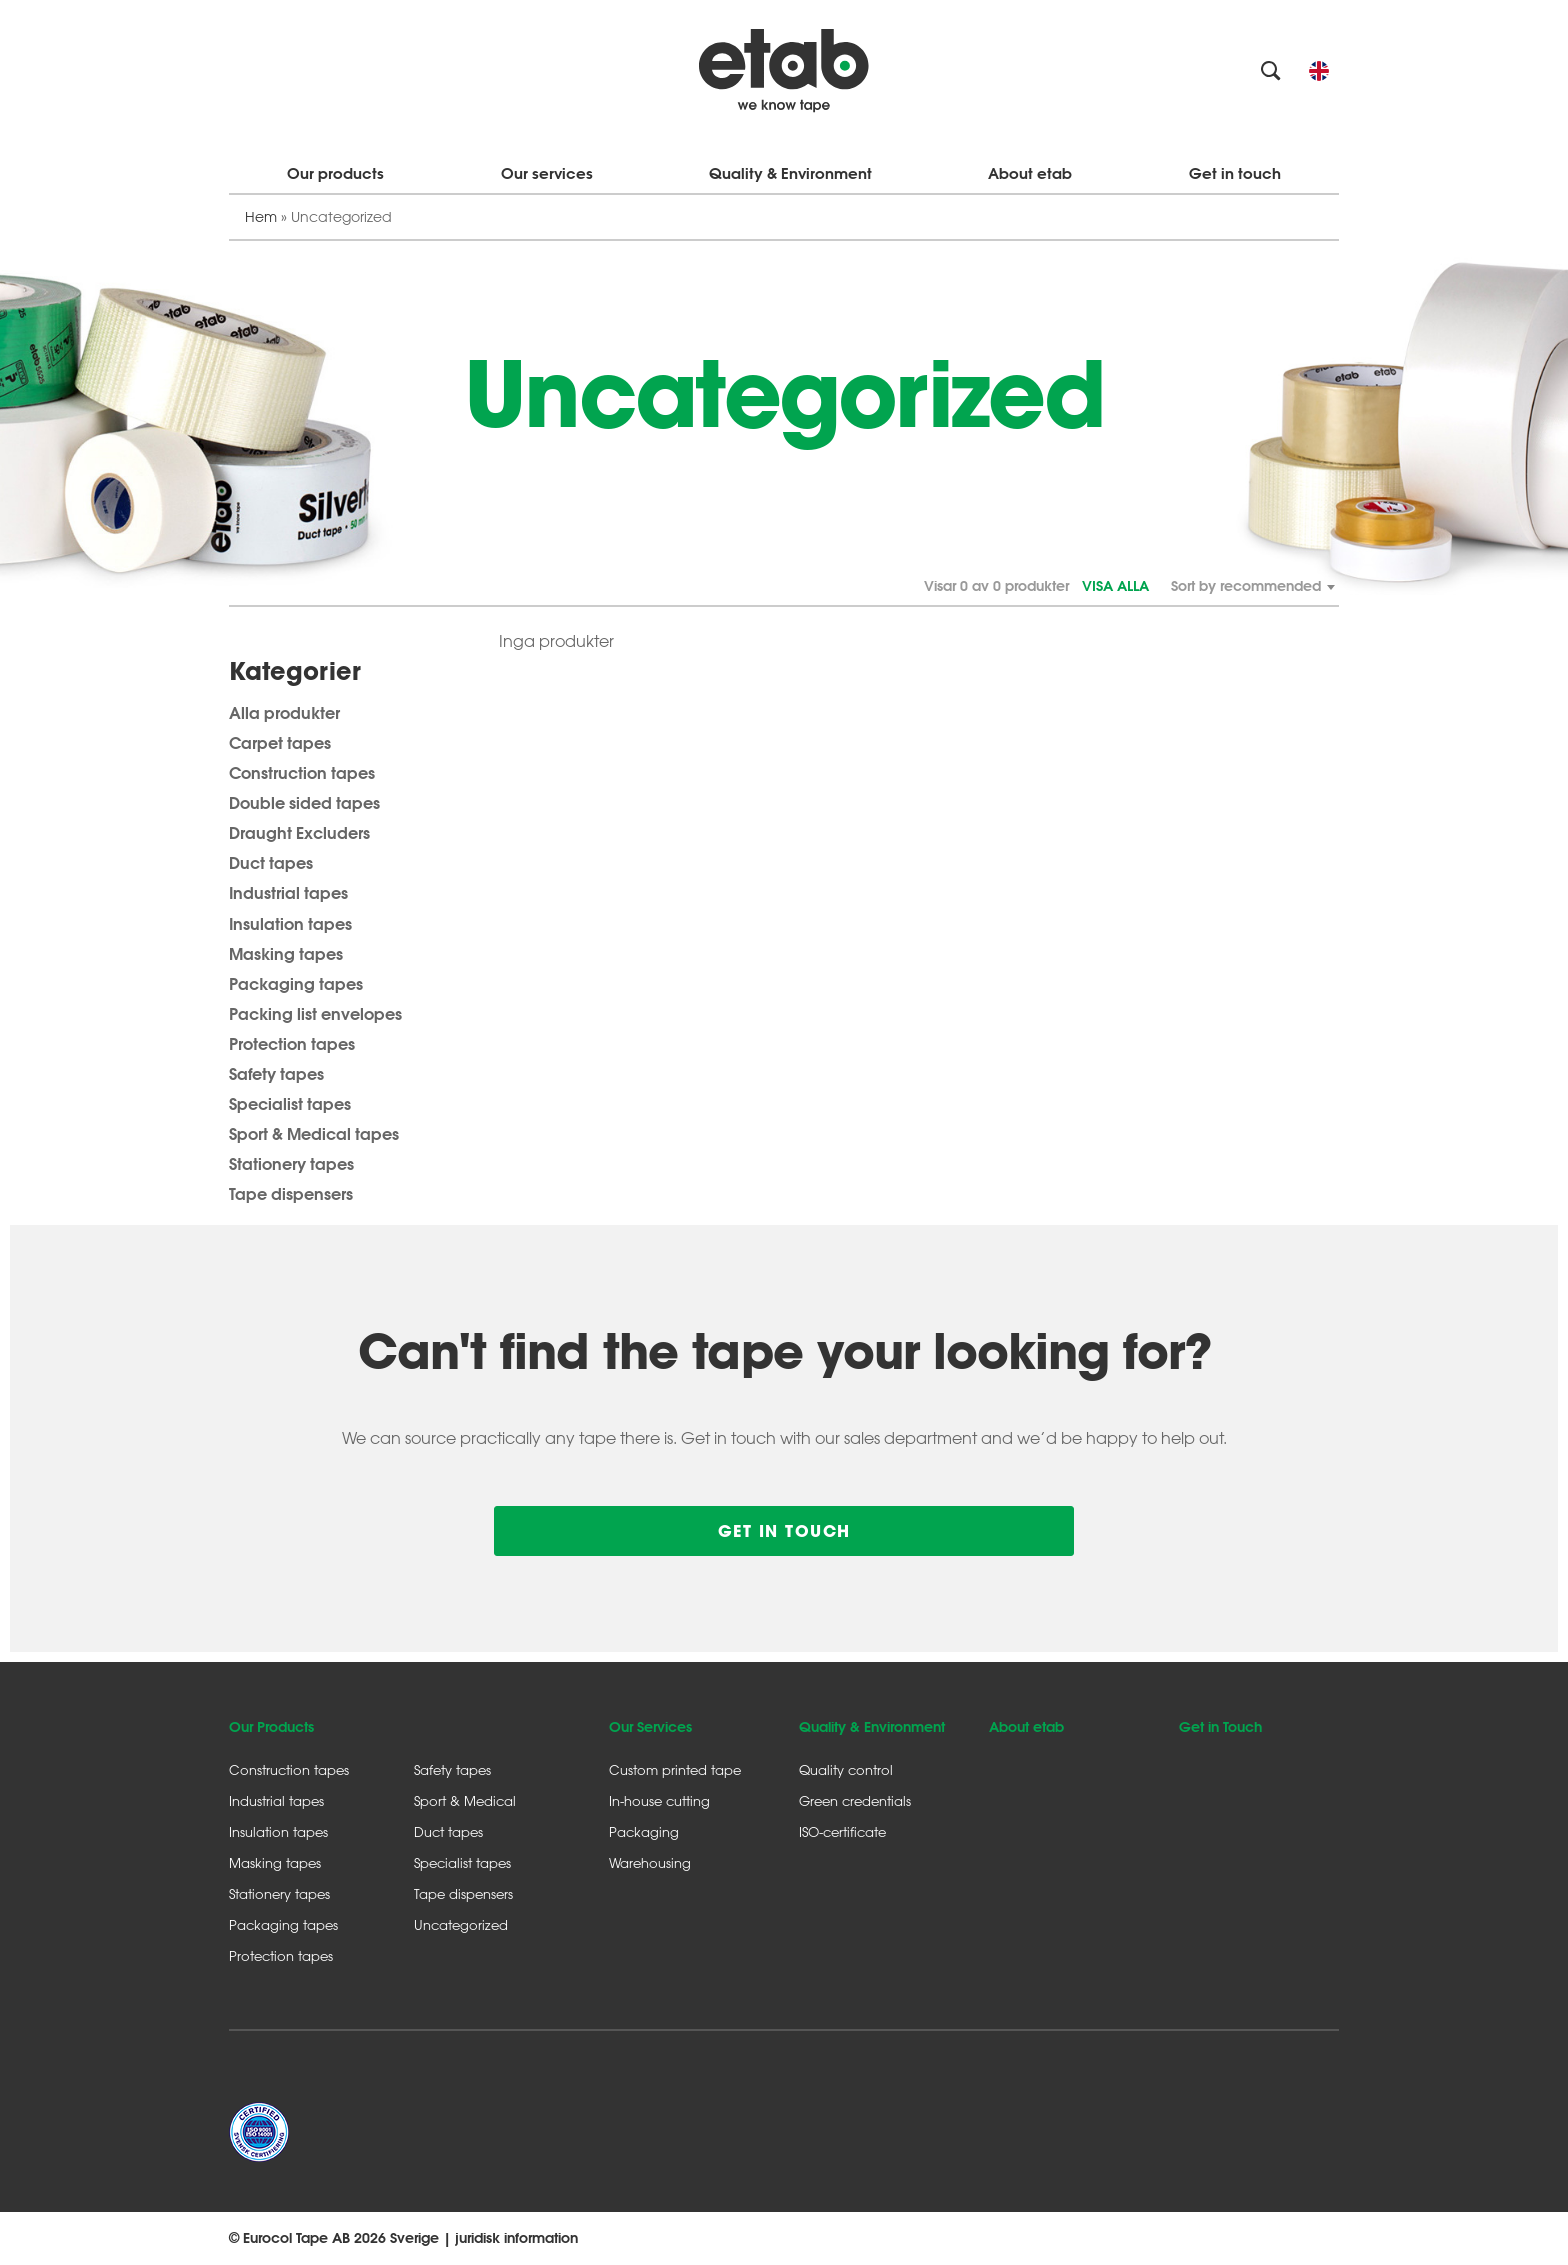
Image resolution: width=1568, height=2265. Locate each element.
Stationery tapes (291, 1163)
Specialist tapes (290, 1103)
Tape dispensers (291, 1193)
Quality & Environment (790, 173)
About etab (1030, 173)
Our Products (271, 1727)
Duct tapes (271, 862)
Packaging (644, 1831)
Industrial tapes (288, 892)
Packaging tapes (296, 983)
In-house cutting (659, 1800)
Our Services (650, 1727)
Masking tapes (286, 953)
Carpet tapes (280, 742)
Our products (335, 173)
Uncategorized (461, 1924)
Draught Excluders (299, 832)
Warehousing (650, 1862)
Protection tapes (292, 1043)
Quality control (846, 1769)
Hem (261, 216)
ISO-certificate (842, 1831)
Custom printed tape (675, 1769)
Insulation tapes (290, 923)
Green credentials (855, 1800)
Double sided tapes (304, 802)
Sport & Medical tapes (314, 1133)
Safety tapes (276, 1073)
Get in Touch (1220, 1727)
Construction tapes (302, 772)
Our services (547, 173)
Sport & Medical (465, 1800)
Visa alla (1115, 586)
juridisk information (516, 2238)
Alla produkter (284, 712)
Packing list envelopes (315, 1013)
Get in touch (1235, 173)
